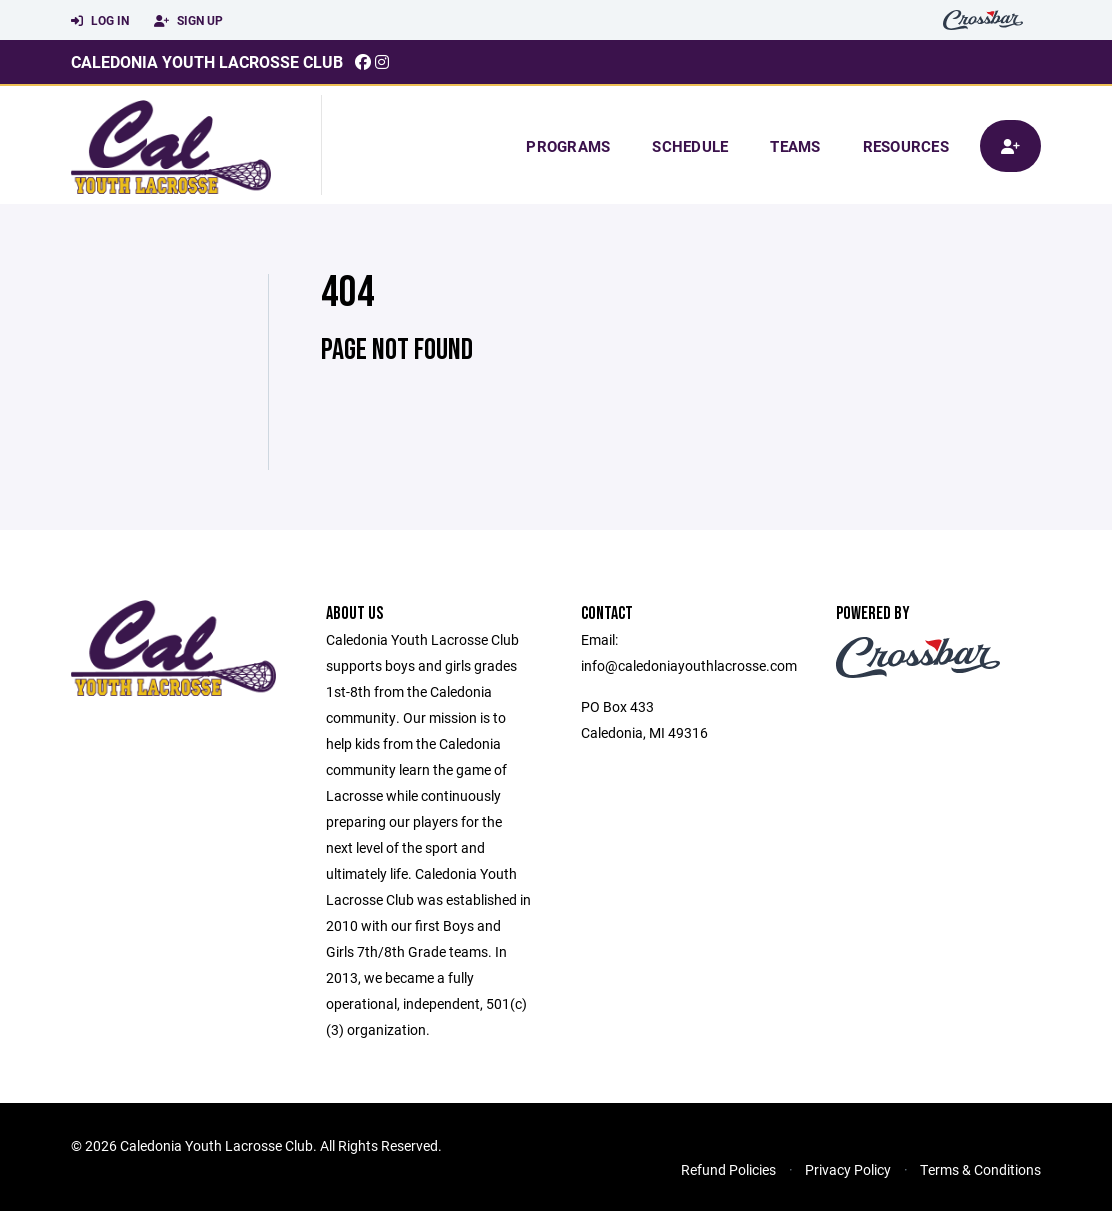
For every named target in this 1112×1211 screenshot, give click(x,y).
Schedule (690, 146)
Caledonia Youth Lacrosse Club (207, 61)
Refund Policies (728, 1169)
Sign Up (188, 21)
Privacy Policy (848, 1169)
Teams (795, 146)
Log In (100, 21)
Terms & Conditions (980, 1169)
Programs (568, 146)
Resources (906, 146)
